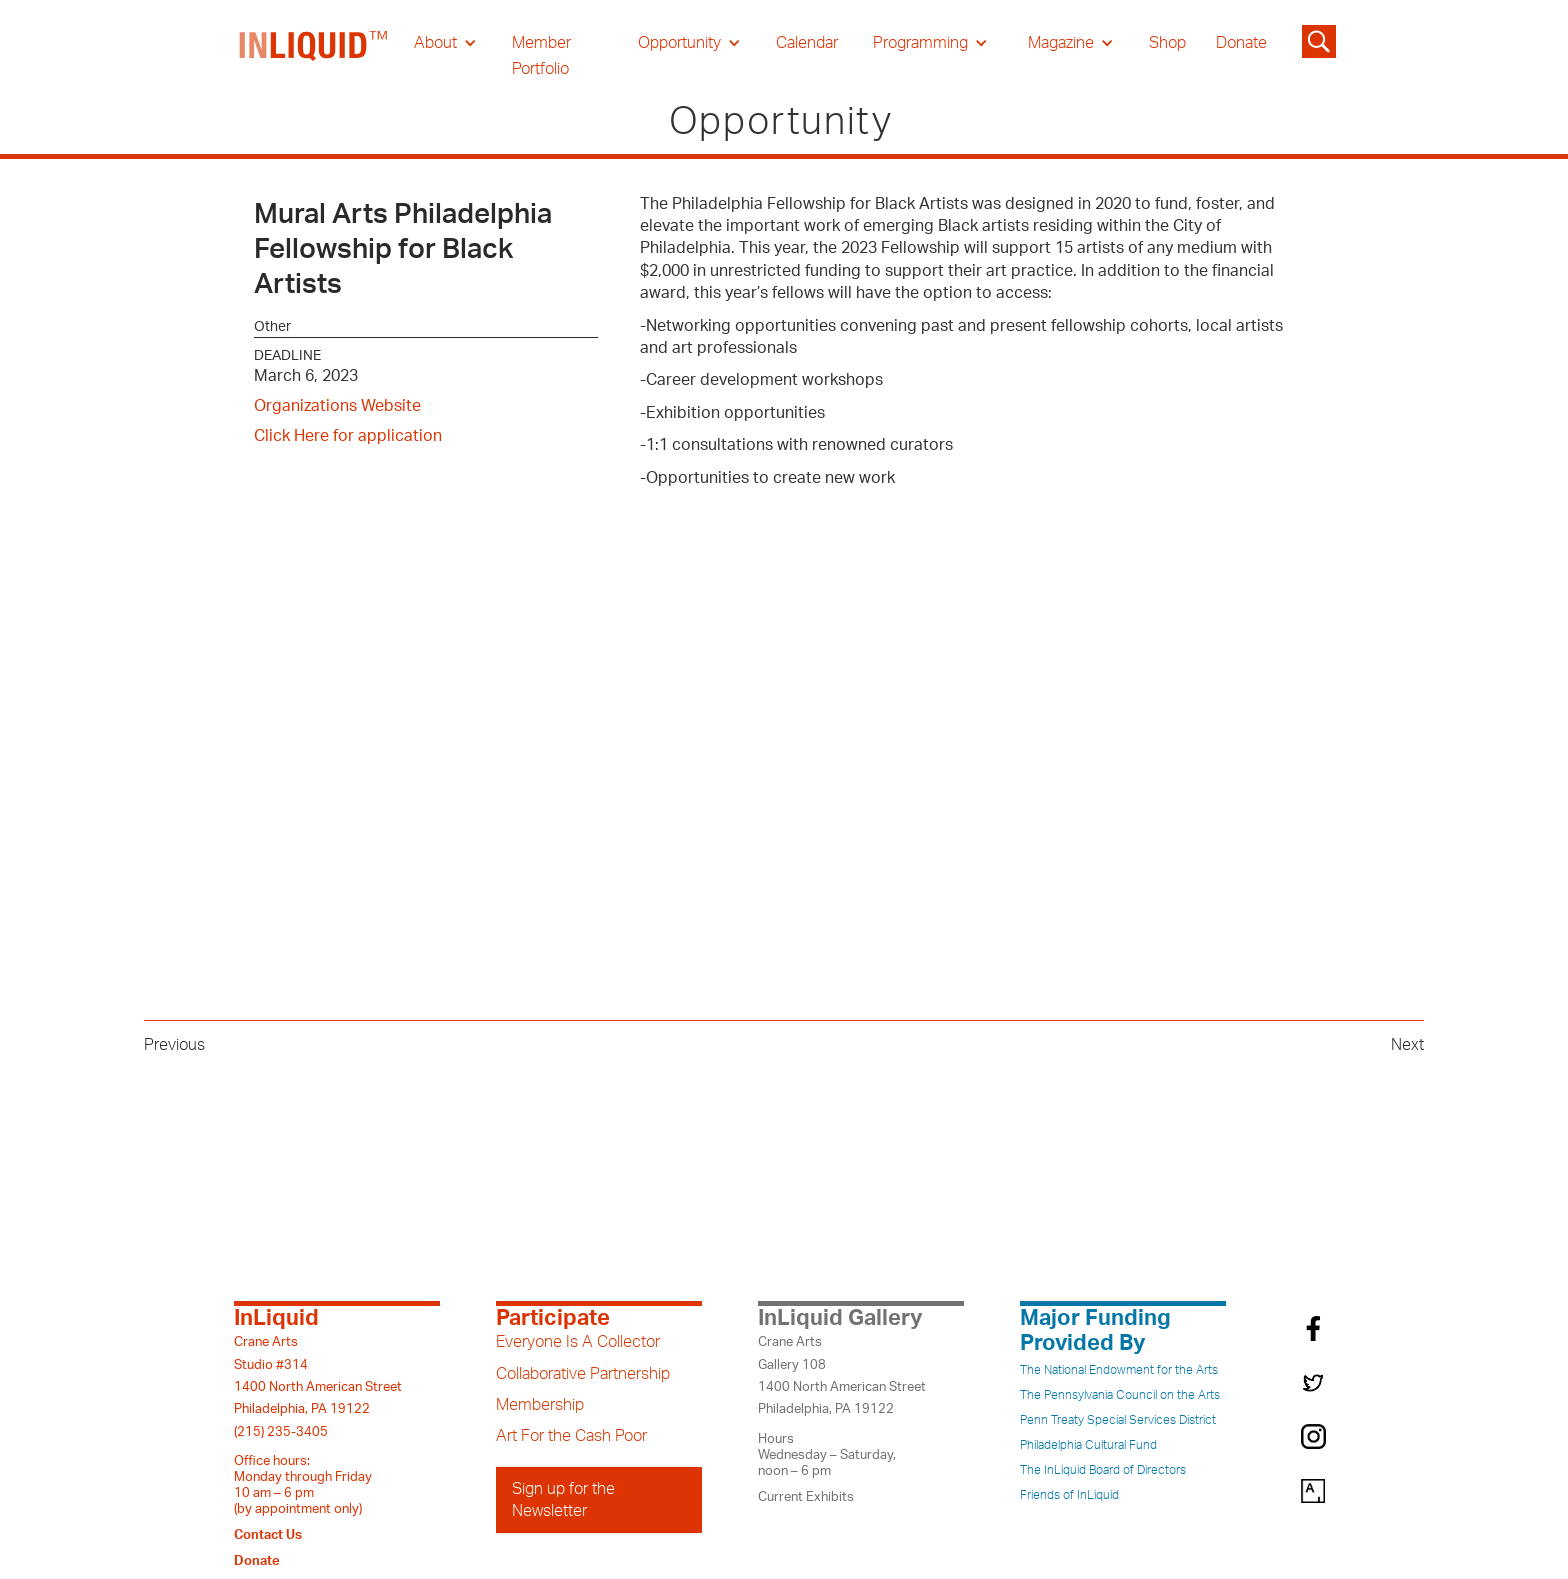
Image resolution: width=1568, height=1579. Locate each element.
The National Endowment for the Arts (1119, 1370)
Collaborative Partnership (583, 1374)
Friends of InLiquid (1069, 1495)
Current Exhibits (806, 1497)
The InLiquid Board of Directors (1103, 1470)
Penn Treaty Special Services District (1118, 1420)
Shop (1167, 43)
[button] (445, 43)
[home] (314, 56)
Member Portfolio (541, 56)
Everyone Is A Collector (578, 1342)
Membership (540, 1405)
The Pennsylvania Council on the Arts (1120, 1395)
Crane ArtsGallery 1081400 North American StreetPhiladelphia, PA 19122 (842, 1375)
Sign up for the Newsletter (563, 1500)
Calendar (807, 43)
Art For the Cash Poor (571, 1436)
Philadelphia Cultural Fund (1088, 1445)
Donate (1241, 43)
